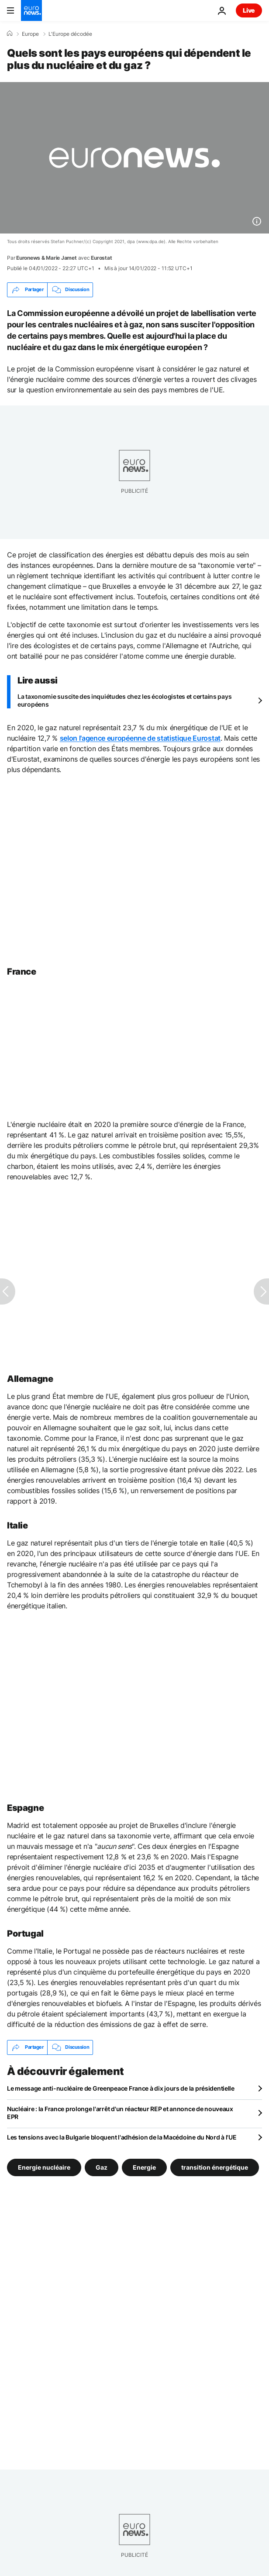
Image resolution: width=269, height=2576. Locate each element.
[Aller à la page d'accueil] (31, 10)
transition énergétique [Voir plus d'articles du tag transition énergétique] (214, 2167)
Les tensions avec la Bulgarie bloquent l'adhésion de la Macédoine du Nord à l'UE (122, 2137)
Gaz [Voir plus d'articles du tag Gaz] (101, 2167)
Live (249, 10)
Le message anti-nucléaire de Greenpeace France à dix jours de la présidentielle (121, 2088)
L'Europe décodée (70, 34)
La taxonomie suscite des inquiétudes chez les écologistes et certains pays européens (124, 700)
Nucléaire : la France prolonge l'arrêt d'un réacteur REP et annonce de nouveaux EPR (120, 2112)
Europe (30, 34)
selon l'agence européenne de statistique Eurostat (140, 738)
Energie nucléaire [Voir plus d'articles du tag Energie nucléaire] (44, 2167)
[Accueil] (9, 34)
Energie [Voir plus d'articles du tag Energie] (144, 2167)
